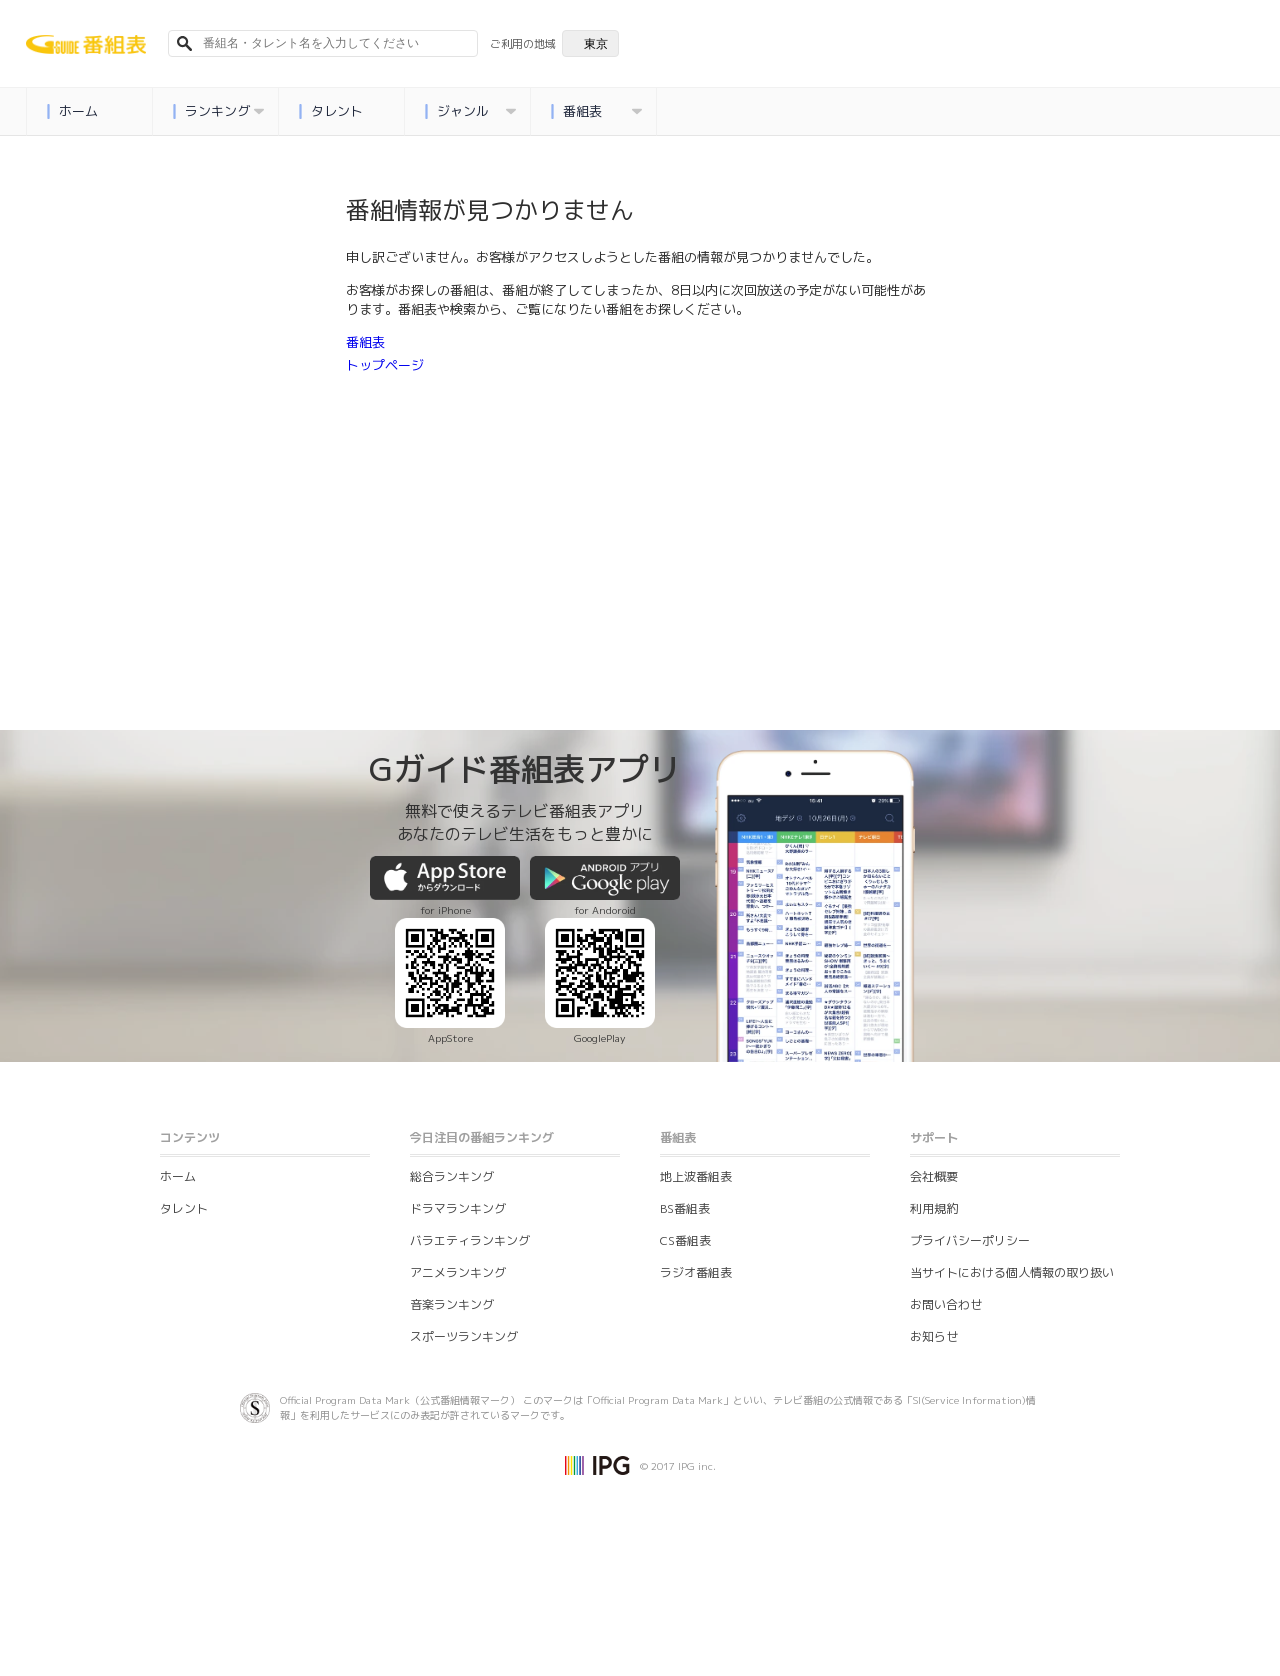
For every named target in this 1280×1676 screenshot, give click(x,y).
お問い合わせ (946, 1304)
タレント (330, 111)
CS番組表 (685, 1240)
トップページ (385, 365)
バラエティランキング (470, 1240)
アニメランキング (458, 1272)
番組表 (596, 111)
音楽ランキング (452, 1304)
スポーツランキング (464, 1336)
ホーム (72, 111)
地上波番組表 (696, 1176)
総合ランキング (452, 1176)
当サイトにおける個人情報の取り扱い (1012, 1272)
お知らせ (934, 1336)
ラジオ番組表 (696, 1272)
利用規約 (934, 1208)
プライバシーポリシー (970, 1240)
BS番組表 (685, 1208)
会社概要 (934, 1176)
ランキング (218, 111)
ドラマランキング (458, 1208)
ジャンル (470, 111)
